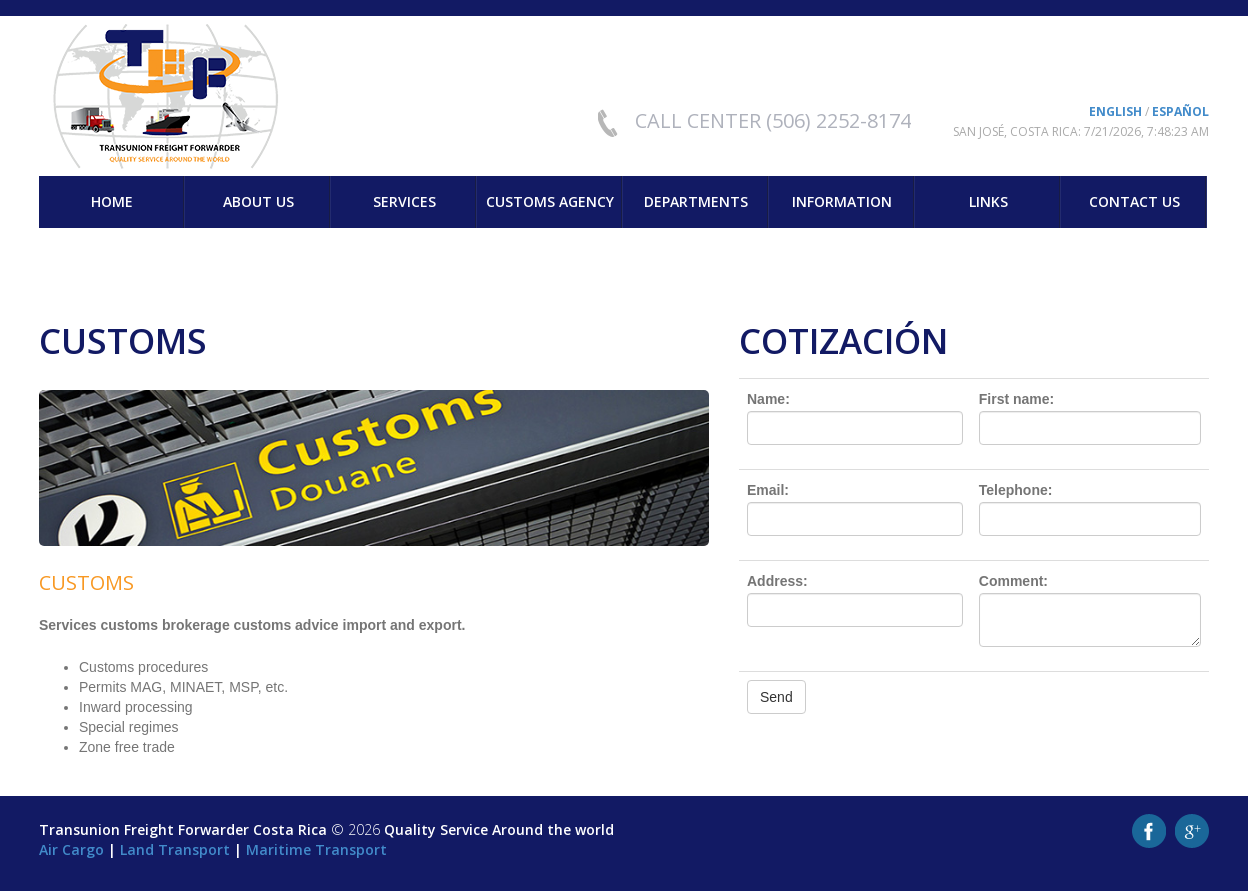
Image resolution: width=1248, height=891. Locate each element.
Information (842, 201)
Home (112, 201)
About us (258, 201)
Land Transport (175, 849)
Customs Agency (550, 201)
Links (988, 201)
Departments (696, 201)
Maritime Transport (316, 849)
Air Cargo (71, 849)
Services (404, 201)
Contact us (1134, 201)
